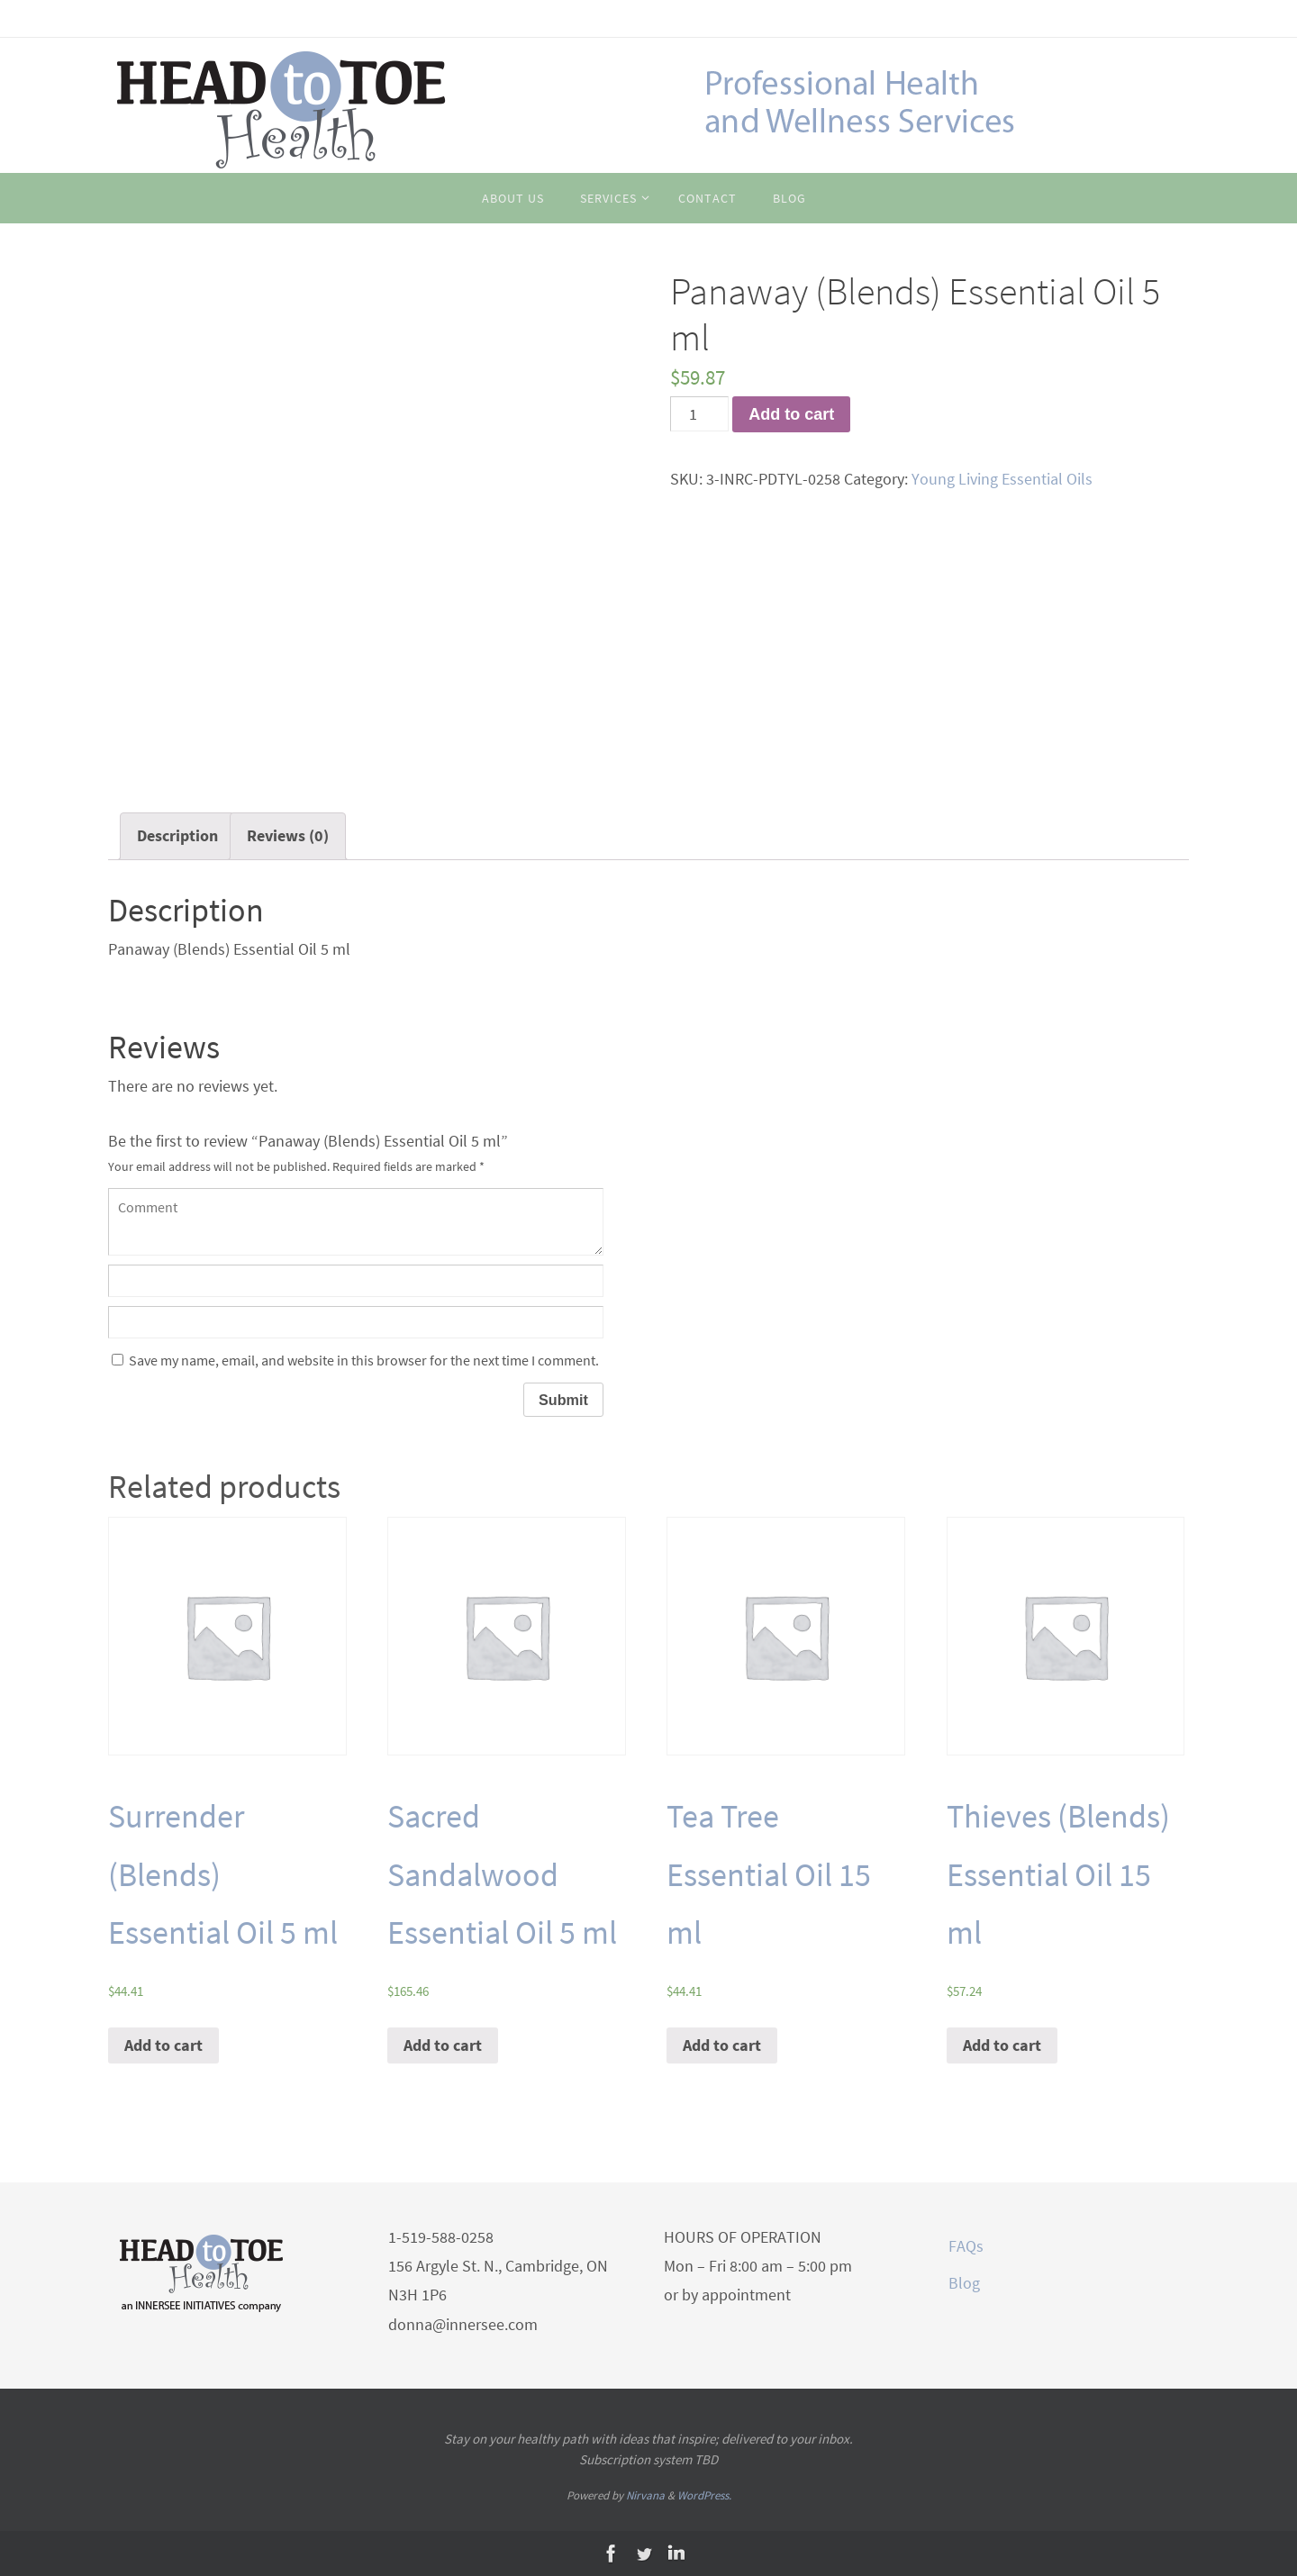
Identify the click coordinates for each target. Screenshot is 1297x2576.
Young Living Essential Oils (1002, 478)
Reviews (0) (288, 835)
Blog (964, 2282)
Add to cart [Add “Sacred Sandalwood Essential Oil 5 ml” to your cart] (443, 2045)
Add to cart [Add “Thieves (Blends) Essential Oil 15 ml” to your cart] (1002, 2045)
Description (177, 835)
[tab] (177, 835)
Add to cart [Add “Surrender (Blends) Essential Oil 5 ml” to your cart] (163, 2045)
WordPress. (704, 2495)
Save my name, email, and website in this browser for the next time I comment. (364, 1360)
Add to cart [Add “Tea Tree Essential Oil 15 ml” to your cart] (722, 2045)
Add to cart (791, 414)
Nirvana (645, 2495)
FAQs (966, 2246)
